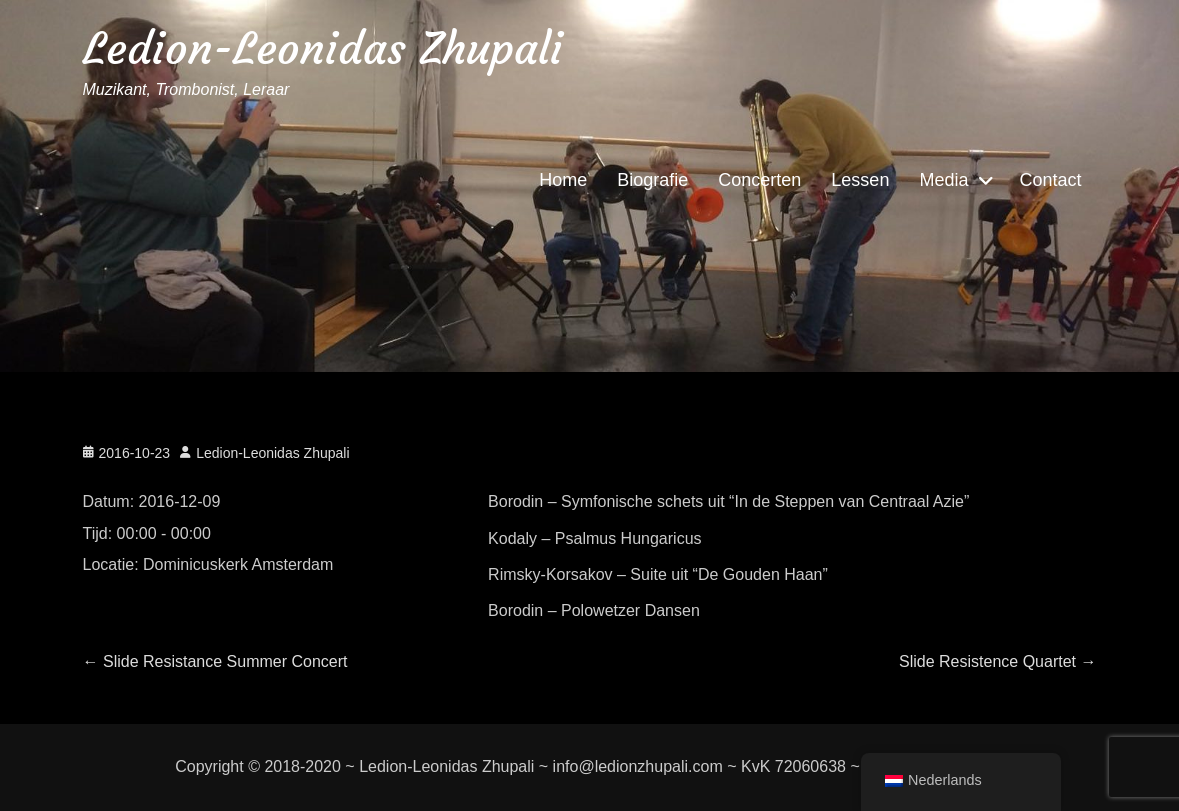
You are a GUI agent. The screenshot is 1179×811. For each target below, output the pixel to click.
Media (943, 180)
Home (563, 180)
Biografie (652, 180)
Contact (1050, 180)
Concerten (759, 180)
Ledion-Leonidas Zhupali (323, 48)
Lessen (860, 180)
